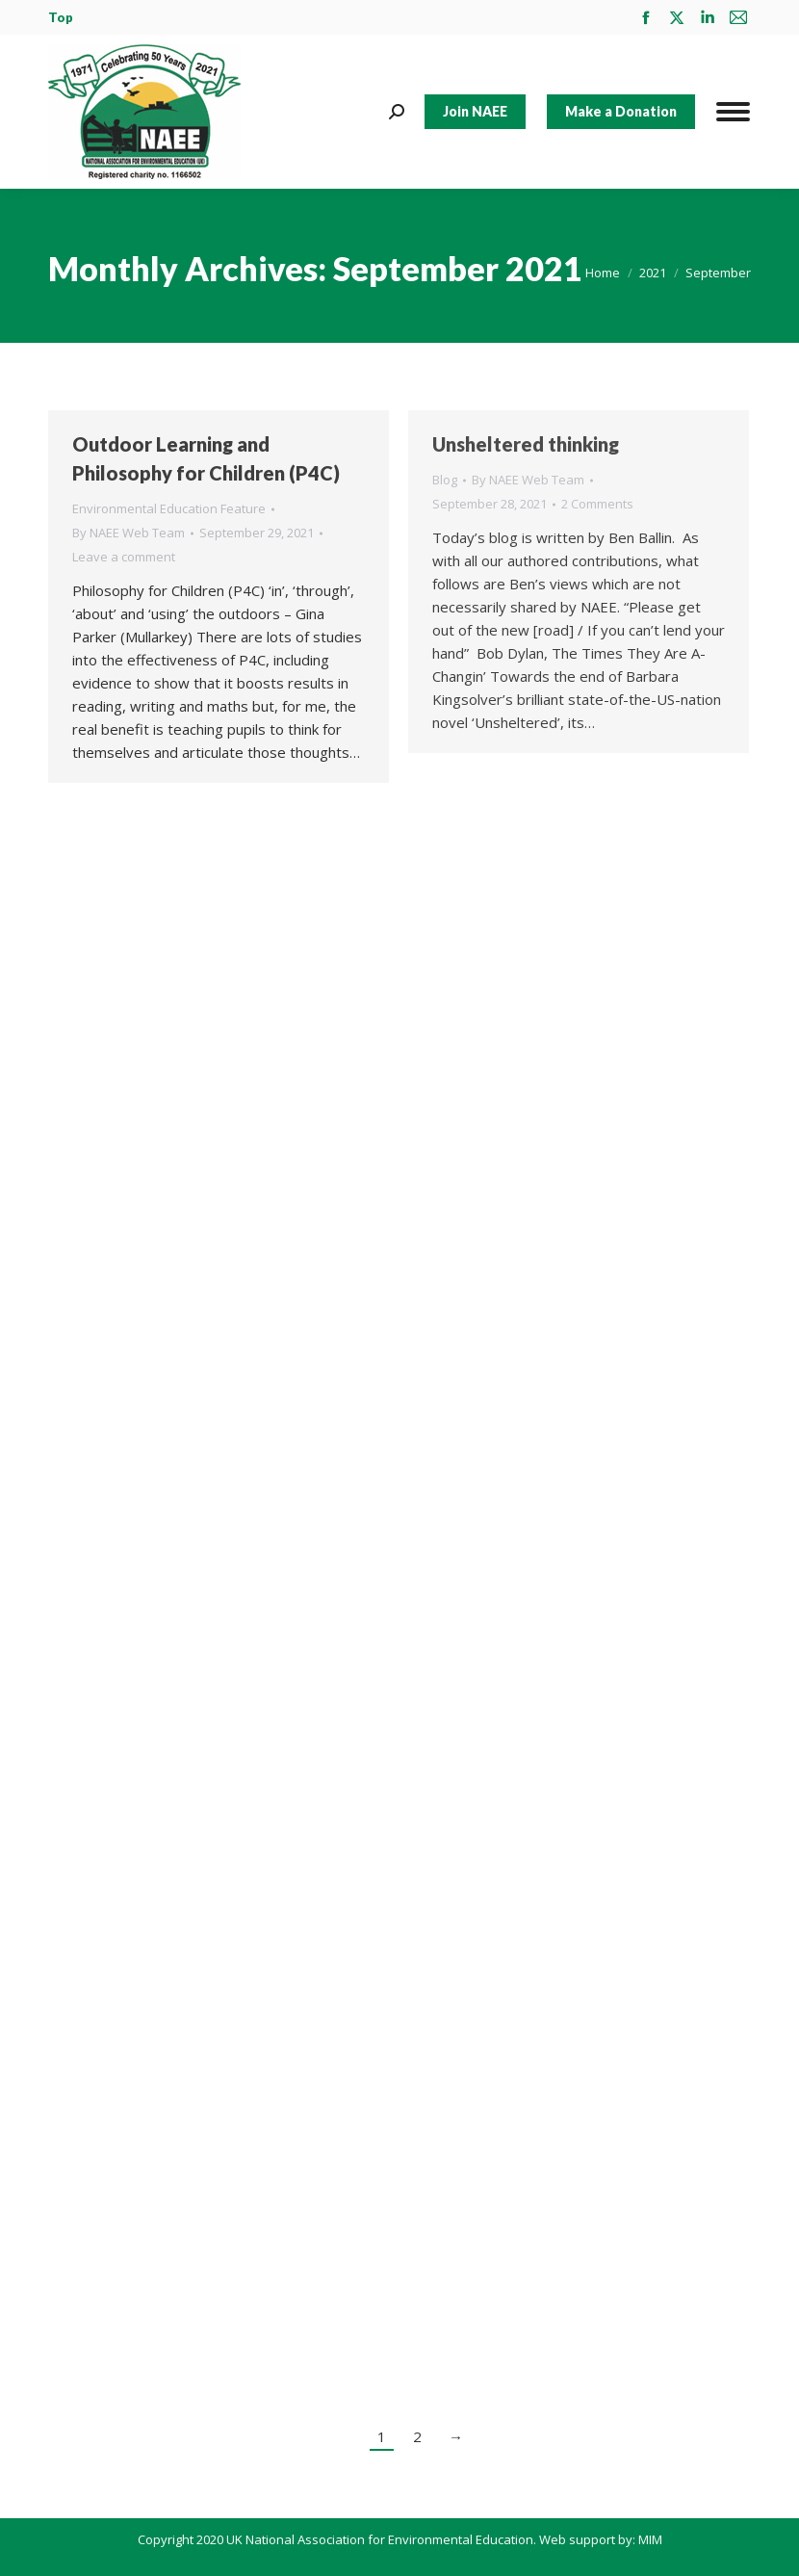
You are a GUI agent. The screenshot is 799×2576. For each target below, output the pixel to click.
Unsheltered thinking (525, 443)
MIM (650, 2539)
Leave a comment (123, 556)
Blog (444, 479)
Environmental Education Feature (169, 508)
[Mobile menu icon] (733, 111)
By (128, 532)
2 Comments (597, 503)
